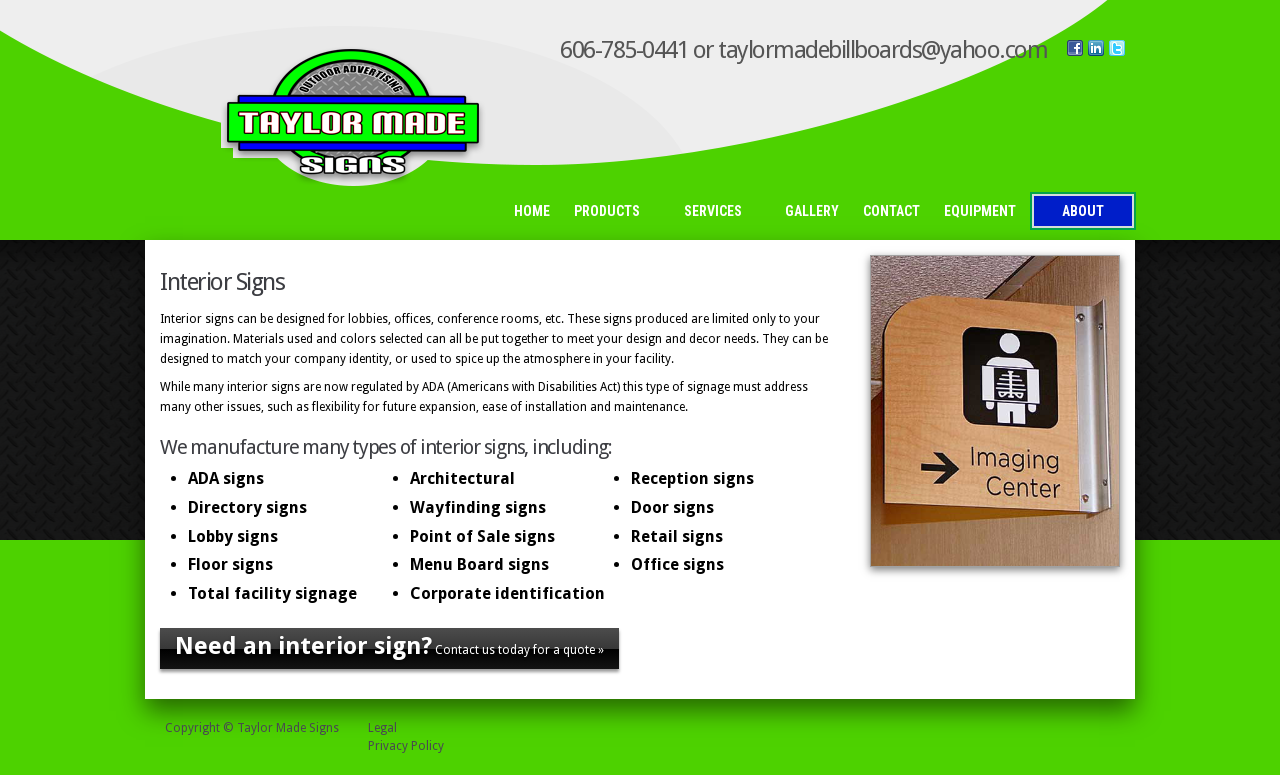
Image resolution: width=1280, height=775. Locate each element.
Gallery (812, 211)
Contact (891, 211)
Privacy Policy (406, 746)
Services (718, 212)
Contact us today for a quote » (389, 646)
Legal (382, 728)
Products (612, 212)
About (1083, 211)
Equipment (980, 211)
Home (532, 211)
